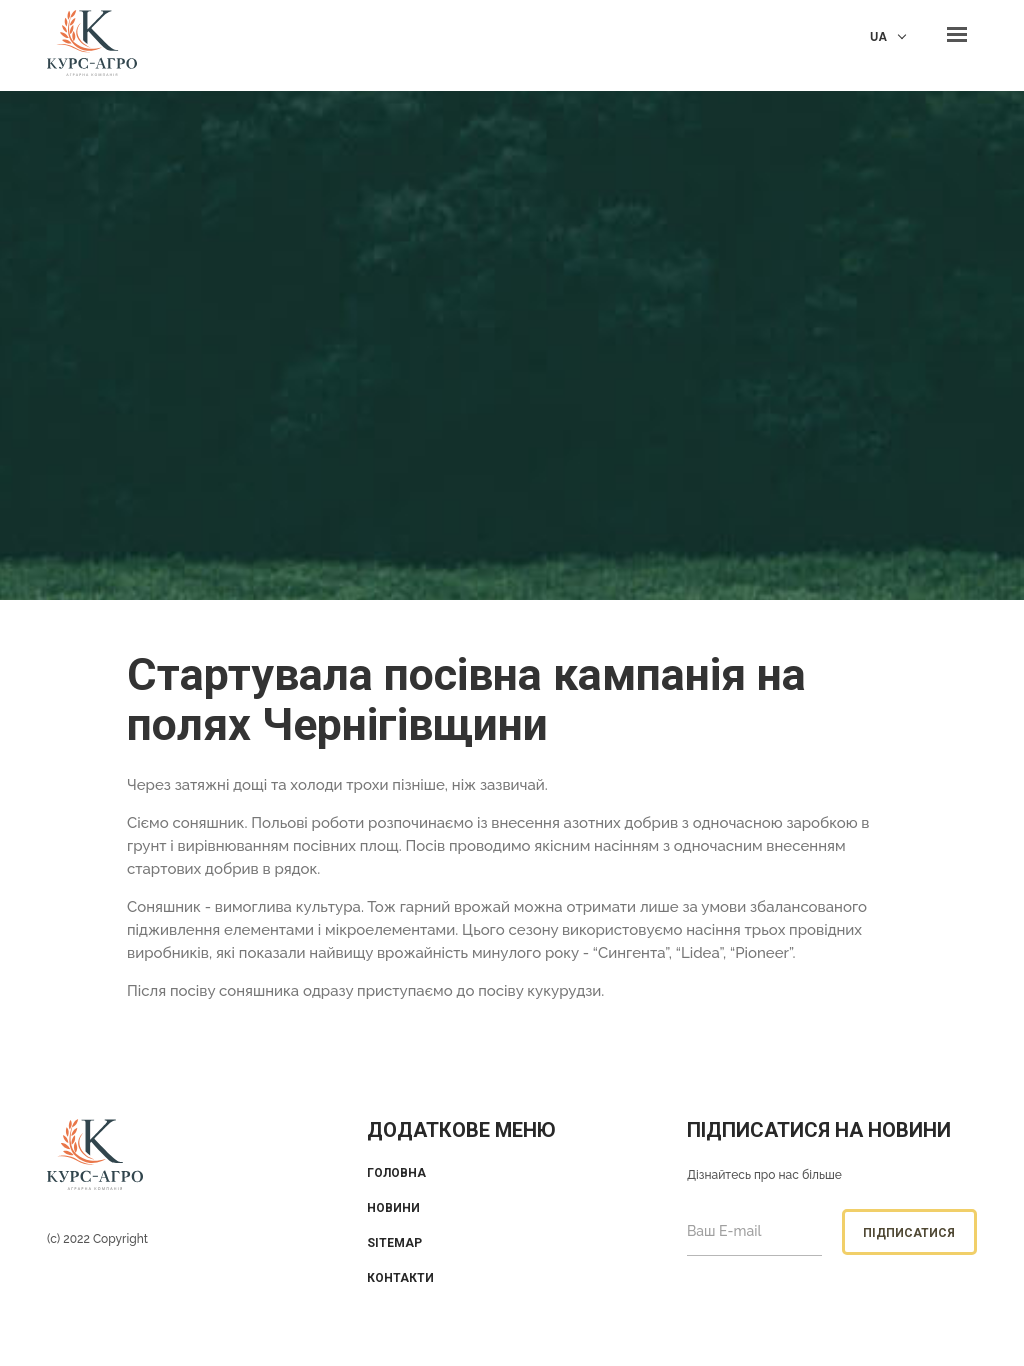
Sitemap (394, 1243)
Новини (393, 1208)
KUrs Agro (92, 45)
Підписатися (909, 1233)
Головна (396, 1173)
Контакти (400, 1278)
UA (878, 36)
